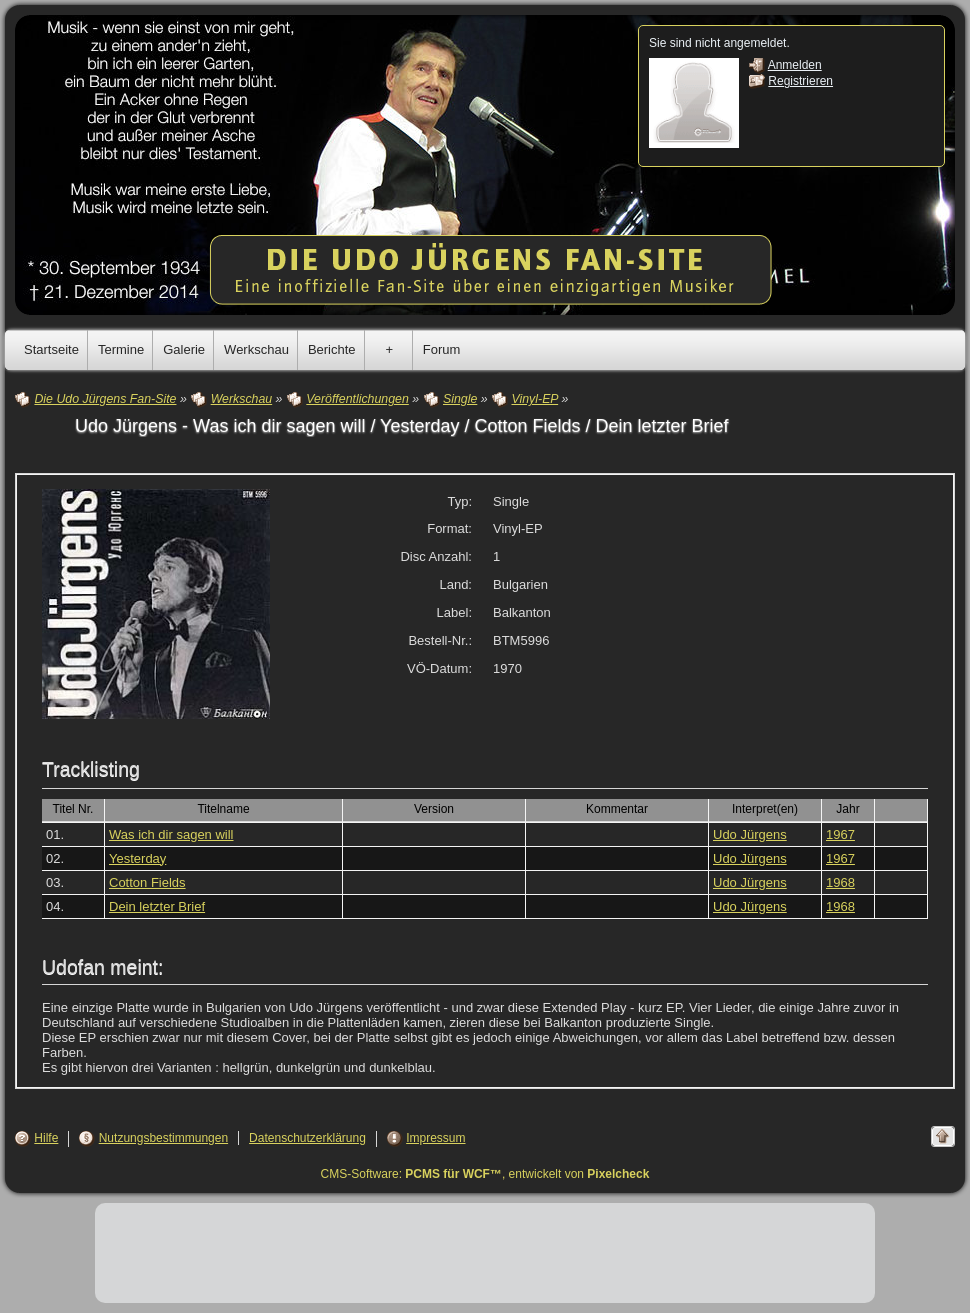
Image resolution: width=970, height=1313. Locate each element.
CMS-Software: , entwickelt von (485, 1174)
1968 (840, 882)
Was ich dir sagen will (171, 834)
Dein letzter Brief (157, 906)
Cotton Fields (147, 882)
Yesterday (137, 858)
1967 (840, 834)
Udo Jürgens (750, 834)
